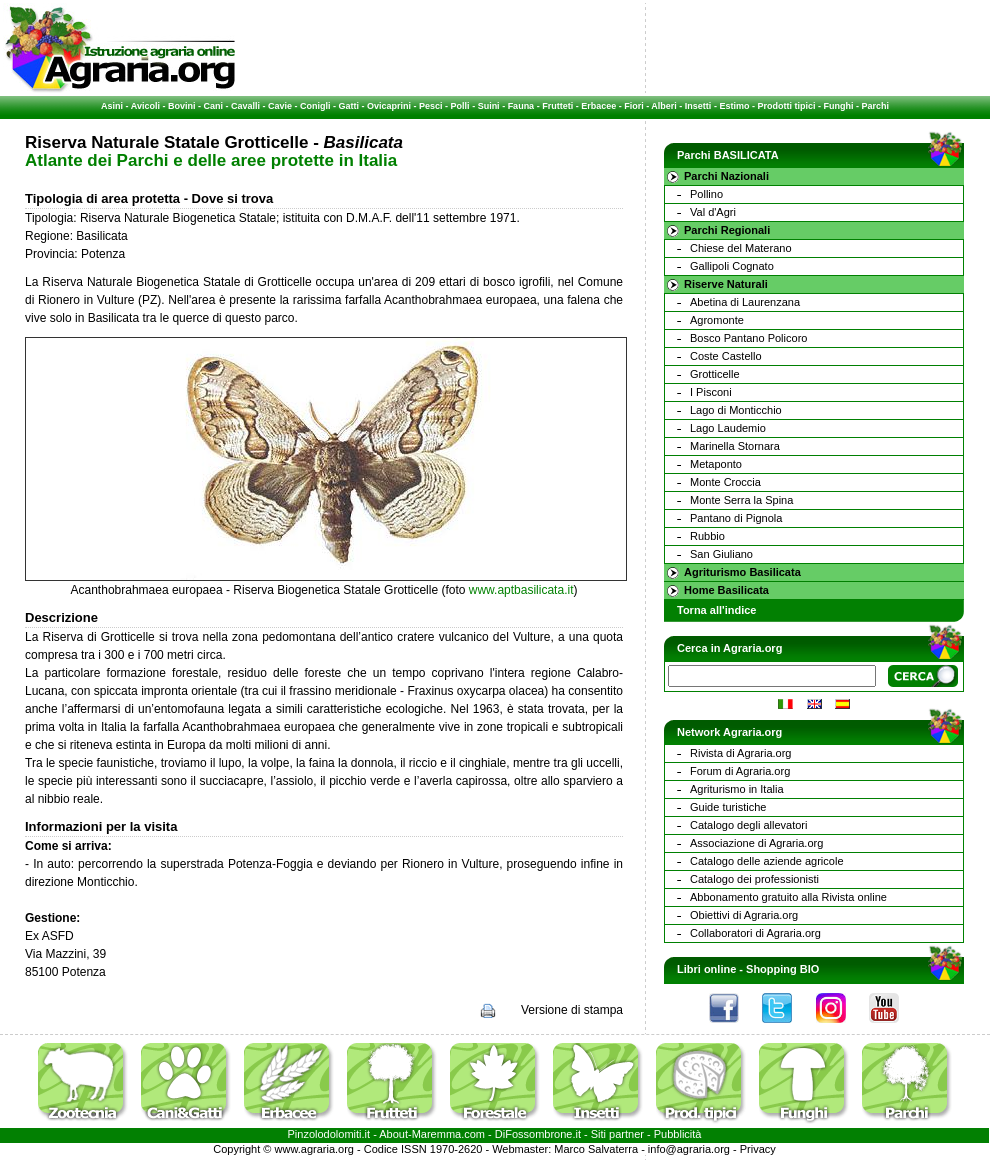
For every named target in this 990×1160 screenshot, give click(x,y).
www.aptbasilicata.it (521, 590)
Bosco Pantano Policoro (748, 338)
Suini (489, 106)
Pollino (706, 194)
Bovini (182, 106)
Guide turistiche (728, 807)
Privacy (758, 1149)
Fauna (521, 106)
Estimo (734, 106)
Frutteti (557, 106)
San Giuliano (721, 554)
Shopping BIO (782, 969)
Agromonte (717, 320)
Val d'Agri (713, 212)
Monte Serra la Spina (741, 500)
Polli (460, 106)
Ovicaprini (389, 106)
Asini (112, 106)
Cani (213, 106)
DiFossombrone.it (538, 1134)
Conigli (315, 106)
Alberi (664, 106)
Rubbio (707, 536)
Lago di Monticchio (736, 410)
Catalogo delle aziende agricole (767, 861)
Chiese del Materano (741, 248)
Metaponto (716, 464)
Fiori (634, 106)
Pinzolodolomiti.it (329, 1134)
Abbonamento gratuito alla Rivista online (788, 897)
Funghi (838, 106)
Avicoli (145, 106)
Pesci (431, 106)
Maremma (437, 1134)
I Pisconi (711, 392)
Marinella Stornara (735, 446)
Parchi (875, 106)
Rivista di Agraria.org (741, 753)
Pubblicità (678, 1134)
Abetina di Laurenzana (745, 302)
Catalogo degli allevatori (748, 825)
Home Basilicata (726, 590)
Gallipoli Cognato (732, 266)
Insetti (698, 106)
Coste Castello (726, 356)
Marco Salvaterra (596, 1149)
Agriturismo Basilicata (742, 572)
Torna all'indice (716, 610)
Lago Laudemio (728, 428)
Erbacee (598, 106)
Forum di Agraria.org (740, 771)
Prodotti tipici (786, 106)
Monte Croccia (725, 482)
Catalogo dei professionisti (754, 879)
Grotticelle (715, 374)
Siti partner (617, 1134)
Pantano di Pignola (736, 518)
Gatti (349, 106)
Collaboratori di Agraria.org (755, 933)
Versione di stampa (572, 1010)
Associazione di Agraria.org (756, 843)
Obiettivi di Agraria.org (744, 915)
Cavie (280, 106)
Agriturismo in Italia (737, 789)
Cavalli (245, 106)
